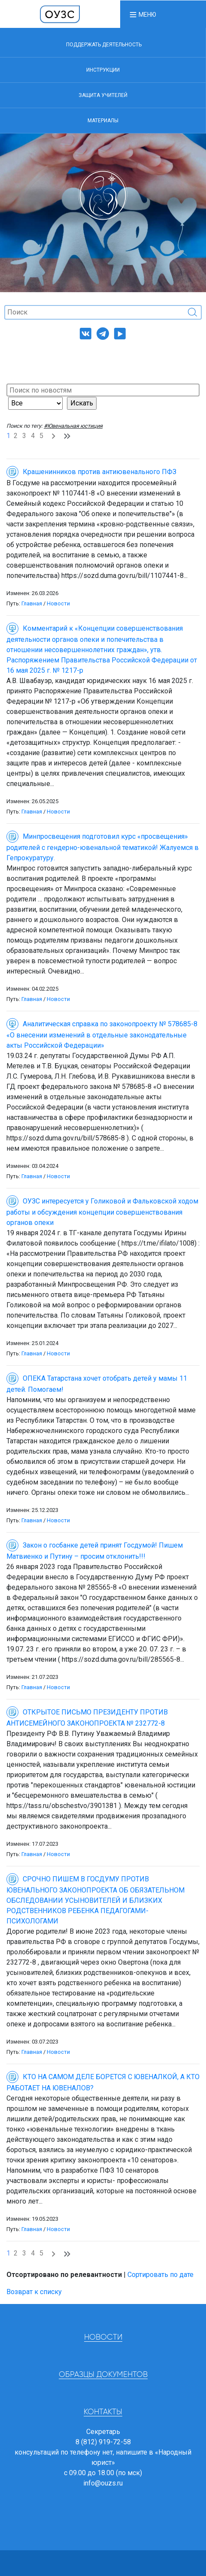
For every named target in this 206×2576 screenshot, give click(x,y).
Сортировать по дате (160, 2275)
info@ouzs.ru (103, 2483)
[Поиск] (103, 312)
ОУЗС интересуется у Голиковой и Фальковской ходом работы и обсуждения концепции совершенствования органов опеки (102, 1212)
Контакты (103, 2412)
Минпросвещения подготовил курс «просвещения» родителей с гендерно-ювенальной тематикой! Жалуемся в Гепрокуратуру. (102, 847)
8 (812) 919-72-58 (103, 2442)
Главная (31, 603)
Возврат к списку (34, 2292)
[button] (142, 14)
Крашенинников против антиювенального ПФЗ (91, 472)
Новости (58, 603)
